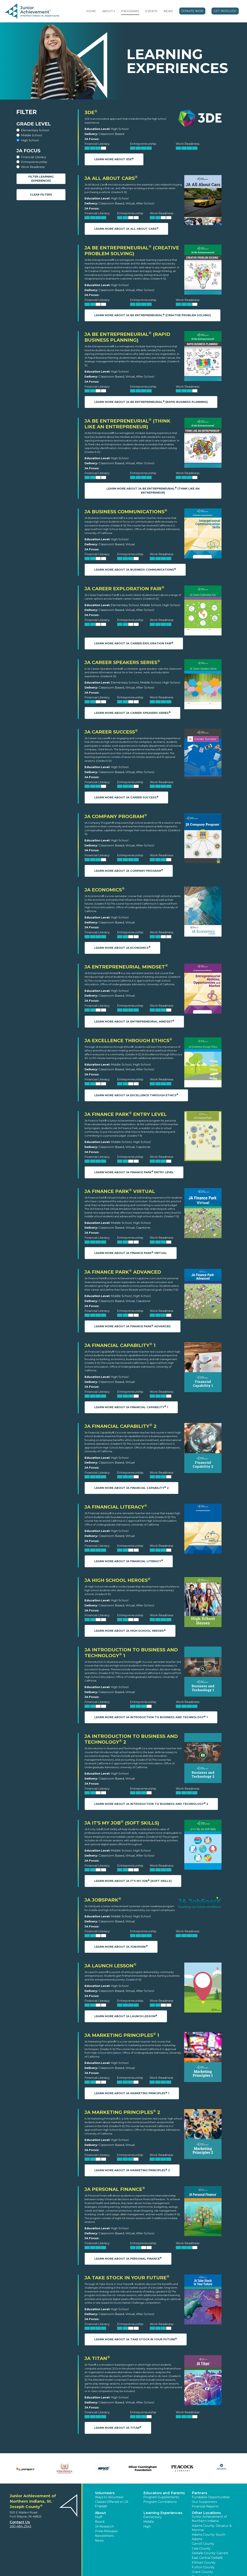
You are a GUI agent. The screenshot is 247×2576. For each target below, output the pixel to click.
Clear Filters (41, 194)
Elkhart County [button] (204, 2562)
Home (91, 11)
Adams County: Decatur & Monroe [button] (212, 2528)
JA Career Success (111, 732)
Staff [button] (98, 2517)
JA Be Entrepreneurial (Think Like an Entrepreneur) (127, 423)
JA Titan (97, 2358)
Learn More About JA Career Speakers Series (132, 713)
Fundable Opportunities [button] (211, 2497)
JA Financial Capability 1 (120, 1345)
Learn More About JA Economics (122, 947)
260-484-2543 (20, 2526)
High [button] (147, 2526)
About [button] (100, 2513)
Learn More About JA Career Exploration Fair (133, 643)
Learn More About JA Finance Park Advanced (132, 1326)
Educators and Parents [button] (164, 2493)
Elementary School (35, 130)
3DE (91, 112)
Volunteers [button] (105, 2493)
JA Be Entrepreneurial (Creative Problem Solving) (132, 250)
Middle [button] (148, 2521)
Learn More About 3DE (114, 159)
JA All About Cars (111, 178)
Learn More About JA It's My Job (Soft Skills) (133, 1881)
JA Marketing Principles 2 (122, 2112)
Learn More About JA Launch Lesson (125, 2016)
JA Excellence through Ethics (128, 1040)
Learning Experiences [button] (162, 2513)
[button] (114, 11)
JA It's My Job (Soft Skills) (122, 1823)
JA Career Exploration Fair (124, 588)
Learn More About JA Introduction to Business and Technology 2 (151, 1804)
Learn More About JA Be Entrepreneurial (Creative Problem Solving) (152, 315)
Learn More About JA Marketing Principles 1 (131, 2093)
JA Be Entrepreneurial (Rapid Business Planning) (127, 337)
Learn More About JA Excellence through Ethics (136, 1095)
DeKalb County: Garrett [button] (210, 2553)
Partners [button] (199, 2493)
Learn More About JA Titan (117, 2427)
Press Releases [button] (106, 2531)
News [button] (99, 2540)
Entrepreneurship (34, 162)
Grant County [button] (202, 2572)
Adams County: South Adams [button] (208, 2537)
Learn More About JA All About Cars (126, 228)
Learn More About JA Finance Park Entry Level (134, 1172)
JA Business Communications (126, 511)
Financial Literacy (33, 157)
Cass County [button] (201, 2548)
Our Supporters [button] (204, 2502)
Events (151, 11)
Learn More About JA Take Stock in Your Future (135, 2339)
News (168, 11)
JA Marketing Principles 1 (122, 2035)
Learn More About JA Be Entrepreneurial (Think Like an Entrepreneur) (153, 490)
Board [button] (99, 2521)
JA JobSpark (103, 1900)
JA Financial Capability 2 (120, 1426)
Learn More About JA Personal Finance (128, 2258)
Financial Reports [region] (205, 2506)
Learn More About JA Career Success (126, 797)
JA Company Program (116, 816)
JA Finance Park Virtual (120, 1191)
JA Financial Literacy (116, 1507)
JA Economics (105, 890)
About (107, 11)
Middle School (31, 135)
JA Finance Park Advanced (123, 1272)
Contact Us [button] (20, 2522)
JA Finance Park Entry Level (126, 1114)
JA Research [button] (104, 2526)
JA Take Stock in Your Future (127, 2277)
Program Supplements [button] (161, 2497)
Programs (130, 11)
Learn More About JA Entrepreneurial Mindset (134, 1021)
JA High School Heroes (118, 1580)
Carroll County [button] (203, 2544)
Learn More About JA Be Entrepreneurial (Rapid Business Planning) (151, 402)
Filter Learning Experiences (41, 178)
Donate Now (192, 11)
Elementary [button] (152, 2517)
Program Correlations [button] (160, 2502)
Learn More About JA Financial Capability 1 (131, 1407)
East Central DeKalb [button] (207, 2558)
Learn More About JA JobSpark (121, 1946)
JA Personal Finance (115, 2189)
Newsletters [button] (104, 2536)
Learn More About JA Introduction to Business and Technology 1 (151, 1717)
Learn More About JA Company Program (128, 870)
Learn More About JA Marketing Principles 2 (132, 2170)
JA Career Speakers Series (122, 662)
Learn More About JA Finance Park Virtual (130, 1253)
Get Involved (225, 11)
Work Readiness (33, 167)
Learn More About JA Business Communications (135, 569)
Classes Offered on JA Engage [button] (111, 2504)
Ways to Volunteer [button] (109, 2497)
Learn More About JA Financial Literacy (128, 1561)
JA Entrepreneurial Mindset (126, 967)
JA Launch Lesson (110, 1966)
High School (30, 140)
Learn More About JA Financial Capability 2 (131, 1488)
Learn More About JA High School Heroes (130, 1630)
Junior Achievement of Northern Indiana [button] (209, 2519)
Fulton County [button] (203, 2567)
